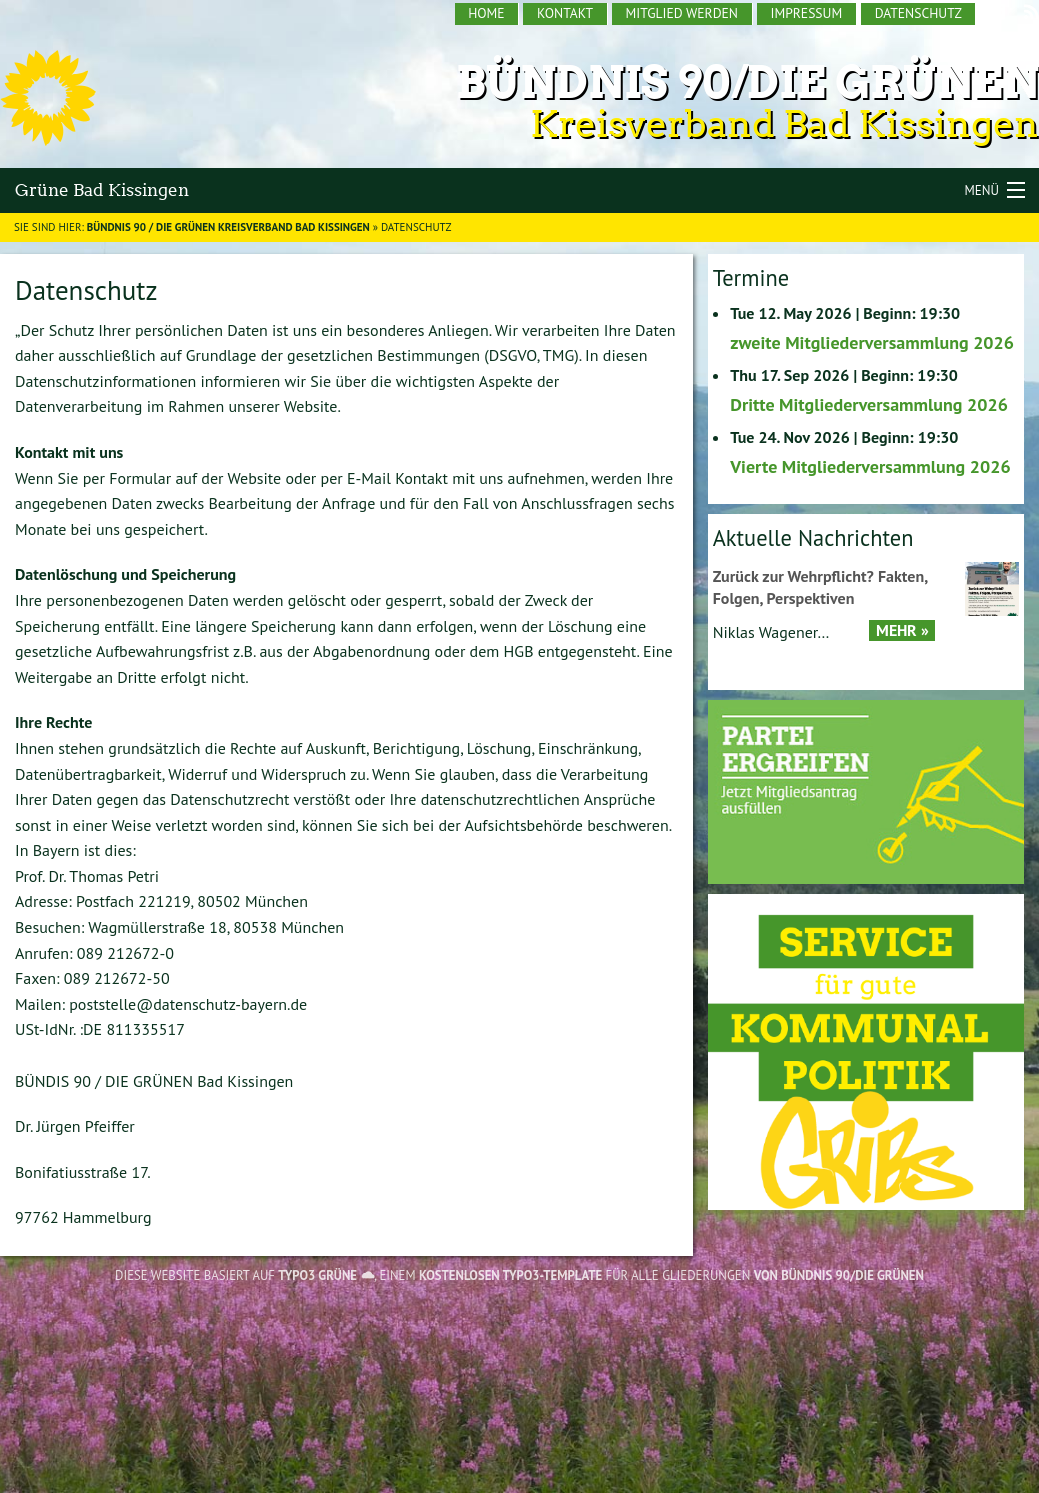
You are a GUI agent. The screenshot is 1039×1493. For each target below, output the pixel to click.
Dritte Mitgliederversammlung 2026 (869, 404)
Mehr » (902, 630)
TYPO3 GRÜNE (317, 1275)
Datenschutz (918, 13)
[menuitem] (487, 14)
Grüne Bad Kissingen (102, 190)
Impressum (806, 13)
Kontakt (565, 13)
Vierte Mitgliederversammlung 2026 (870, 466)
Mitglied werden (682, 13)
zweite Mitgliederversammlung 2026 (872, 342)
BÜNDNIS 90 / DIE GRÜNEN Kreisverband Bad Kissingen (228, 227)
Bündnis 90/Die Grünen (747, 82)
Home (486, 13)
